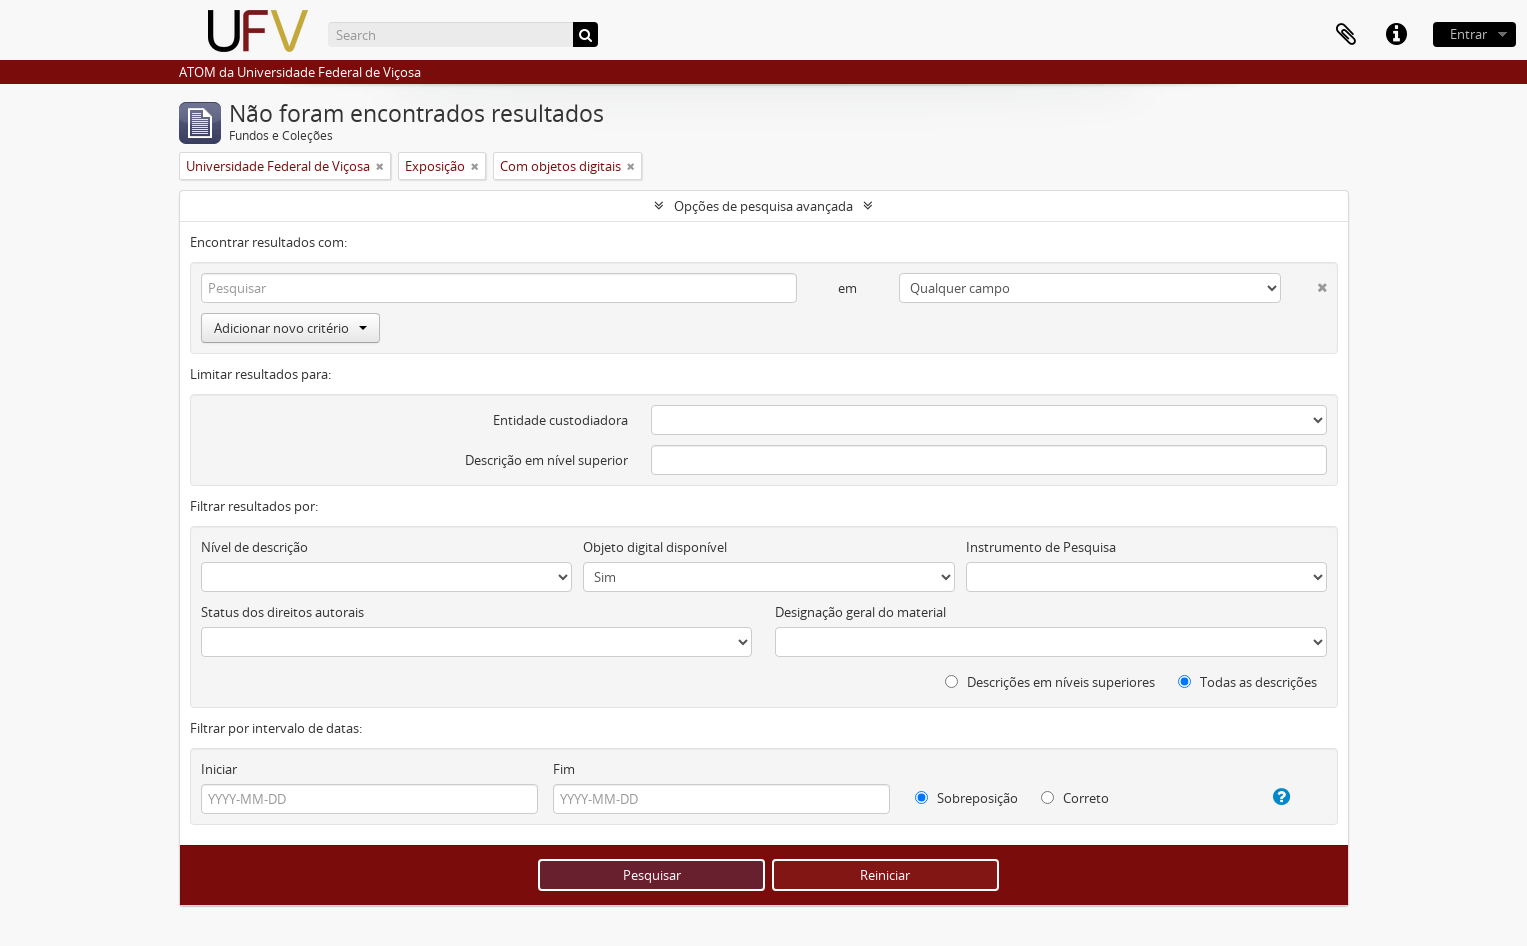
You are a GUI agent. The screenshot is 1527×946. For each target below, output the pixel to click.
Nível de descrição (254, 547)
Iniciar (219, 769)
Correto (1075, 798)
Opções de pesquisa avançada (763, 206)
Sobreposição (966, 798)
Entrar (1468, 34)
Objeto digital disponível (655, 547)
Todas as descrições (1247, 682)
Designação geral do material (860, 612)
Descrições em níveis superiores (1050, 682)
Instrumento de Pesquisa (1041, 547)
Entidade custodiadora (560, 420)
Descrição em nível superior (546, 460)
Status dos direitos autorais (282, 612)
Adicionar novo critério (290, 328)
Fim (564, 769)
